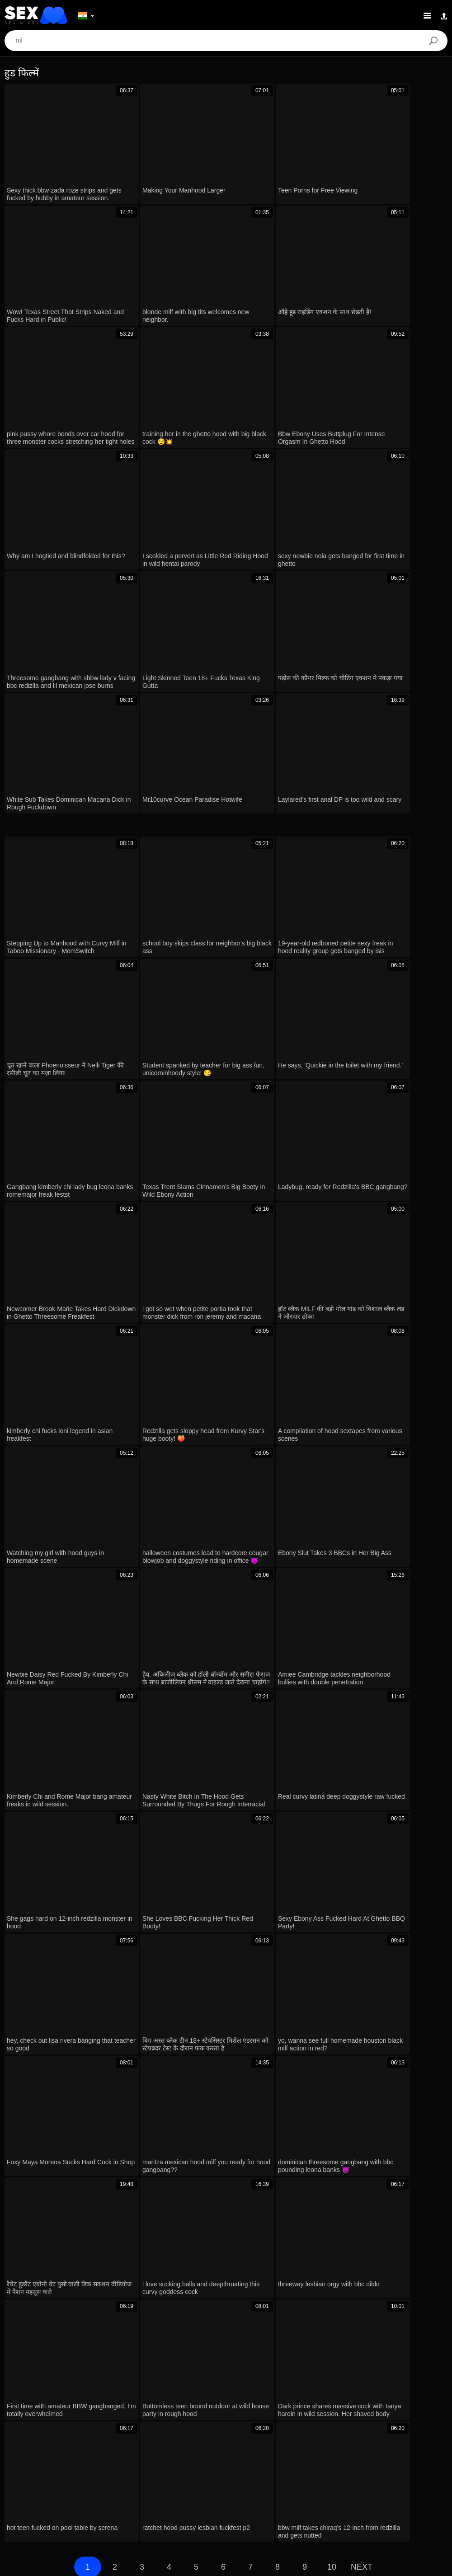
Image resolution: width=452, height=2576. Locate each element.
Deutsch (173, 2469)
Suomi (47, 2469)
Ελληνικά (108, 2469)
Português (155, 2482)
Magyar (315, 2482)
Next (361, 1785)
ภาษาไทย (282, 2496)
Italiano (229, 2482)
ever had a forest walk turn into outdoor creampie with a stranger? (119, 2137)
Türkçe (259, 2482)
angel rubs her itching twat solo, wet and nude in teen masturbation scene (132, 2111)
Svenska (361, 2469)
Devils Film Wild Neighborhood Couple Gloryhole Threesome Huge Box (128, 2191)
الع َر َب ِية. (209, 2469)
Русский (395, 2469)
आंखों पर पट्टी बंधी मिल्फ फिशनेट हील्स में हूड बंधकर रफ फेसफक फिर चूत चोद (117, 1947)
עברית (275, 2469)
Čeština (141, 2469)
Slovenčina (187, 2496)
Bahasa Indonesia (361, 2482)
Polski (286, 2482)
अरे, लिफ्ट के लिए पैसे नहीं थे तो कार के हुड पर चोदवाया (88, 2057)
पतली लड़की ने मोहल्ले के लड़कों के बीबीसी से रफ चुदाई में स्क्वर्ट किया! (107, 1975)
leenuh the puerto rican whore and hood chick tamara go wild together (125, 2002)
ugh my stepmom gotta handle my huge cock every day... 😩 (110, 2084)
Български (35, 2482)
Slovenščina (145, 2496)
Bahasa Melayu (110, 2482)
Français (245, 2469)
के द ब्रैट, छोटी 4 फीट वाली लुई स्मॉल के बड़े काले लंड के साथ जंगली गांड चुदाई (117, 2164)
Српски (222, 2496)
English (76, 2469)
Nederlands (412, 2482)
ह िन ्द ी (195, 2482)
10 (331, 1785)
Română (328, 2469)
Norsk (251, 2496)
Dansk (69, 2482)
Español (428, 2469)
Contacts (225, 2565)
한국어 (314, 2496)
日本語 (18, 2469)
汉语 (299, 2469)
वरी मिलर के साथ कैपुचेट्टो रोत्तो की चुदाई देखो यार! (80, 2029)
